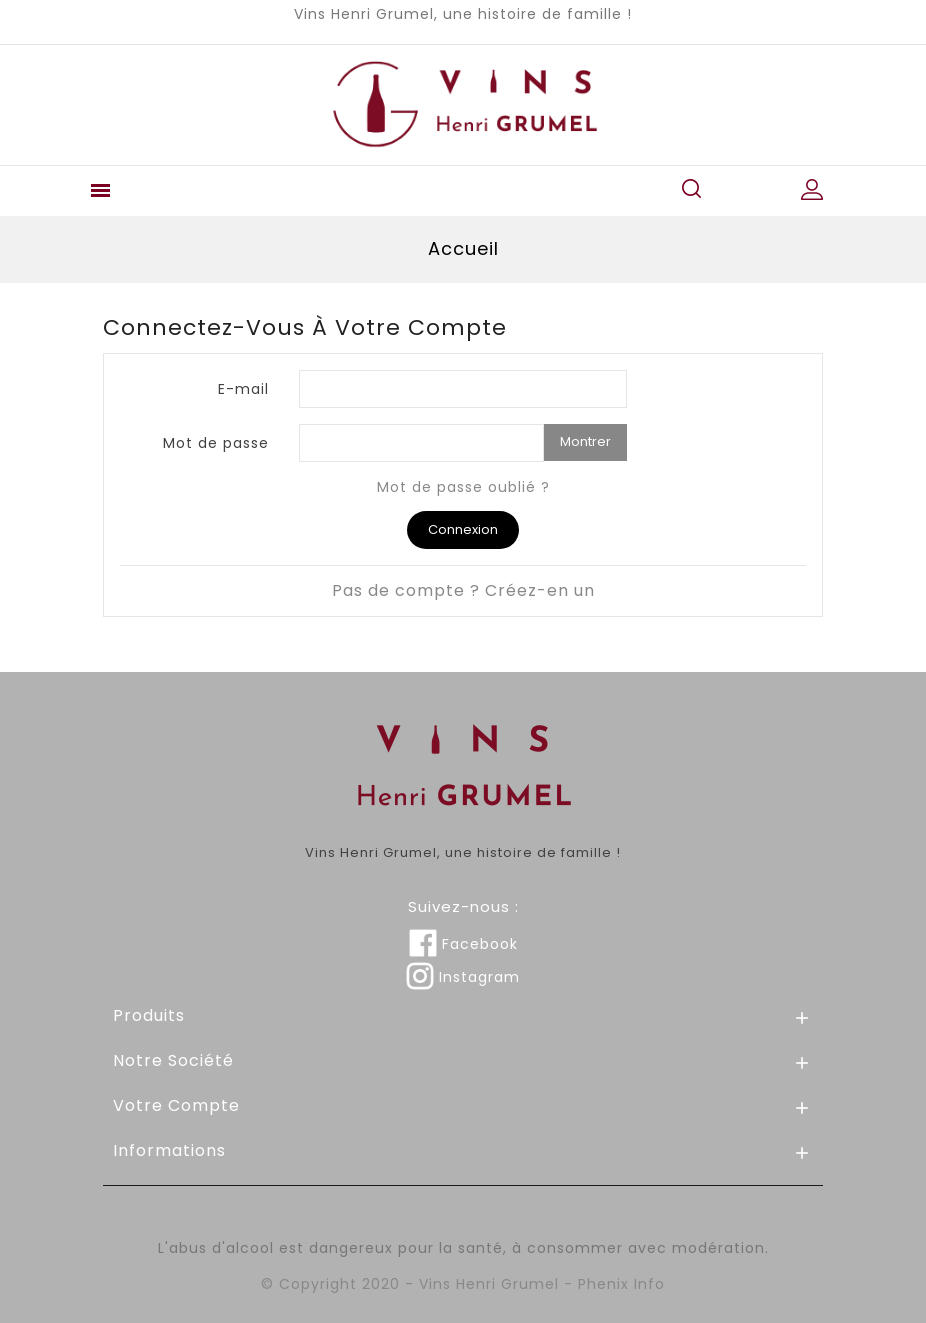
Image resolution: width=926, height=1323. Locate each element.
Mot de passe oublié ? (463, 487)
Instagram (463, 977)
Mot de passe (216, 442)
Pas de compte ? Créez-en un (463, 590)
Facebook (463, 944)
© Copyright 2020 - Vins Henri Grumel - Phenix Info (463, 1284)
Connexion (463, 529)
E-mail (243, 388)
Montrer (585, 441)
